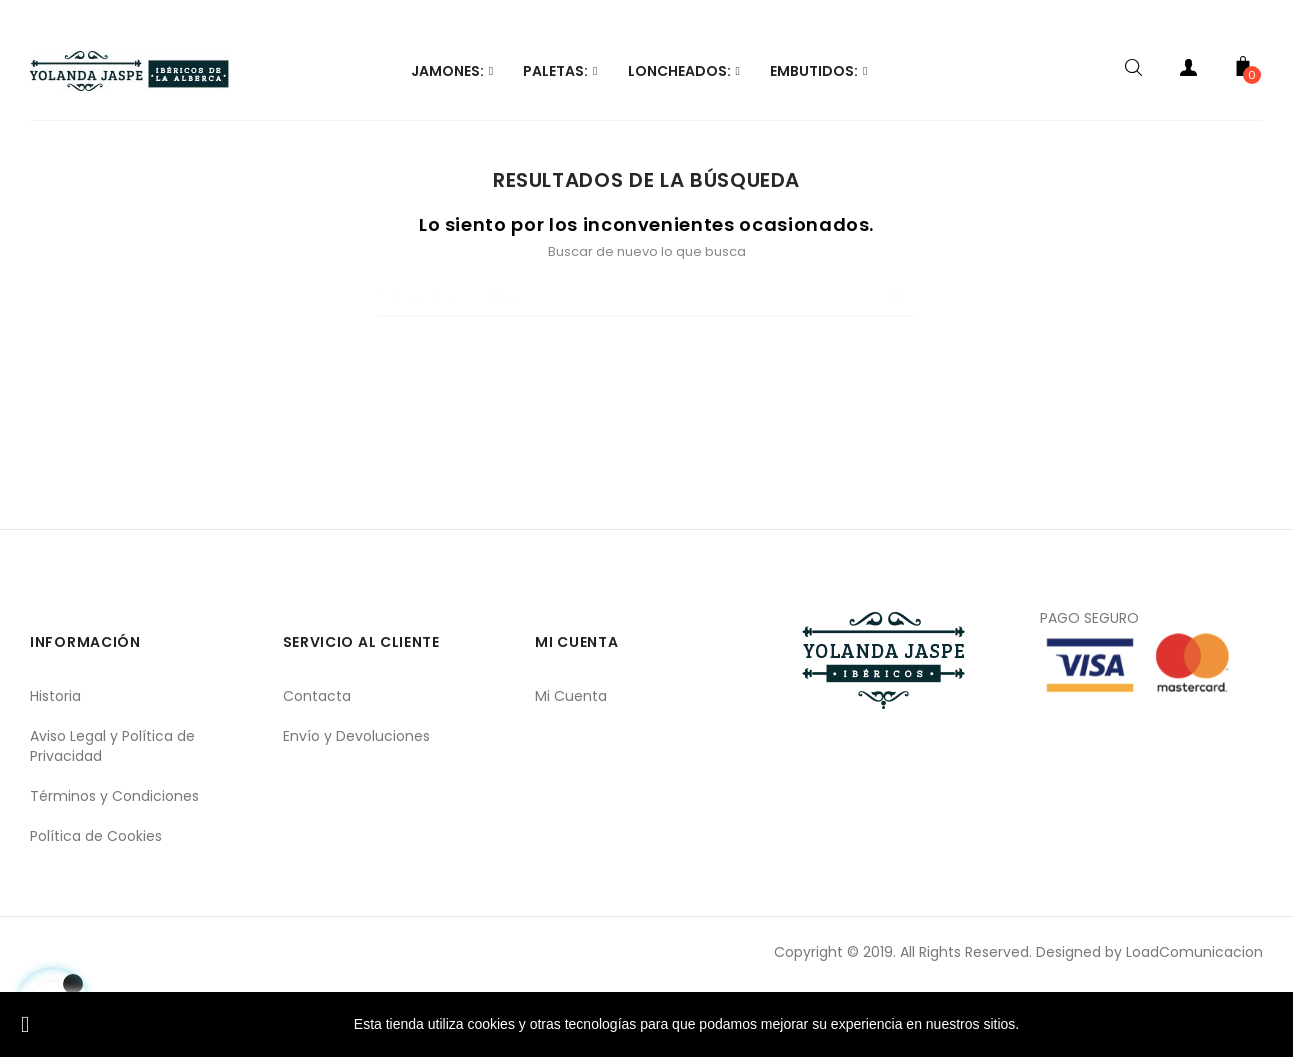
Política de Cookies (96, 905)
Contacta (317, 765)
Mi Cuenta (571, 765)
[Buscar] (647, 366)
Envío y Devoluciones (356, 805)
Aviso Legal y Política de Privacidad (112, 815)
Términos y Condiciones (114, 865)
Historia (55, 765)
